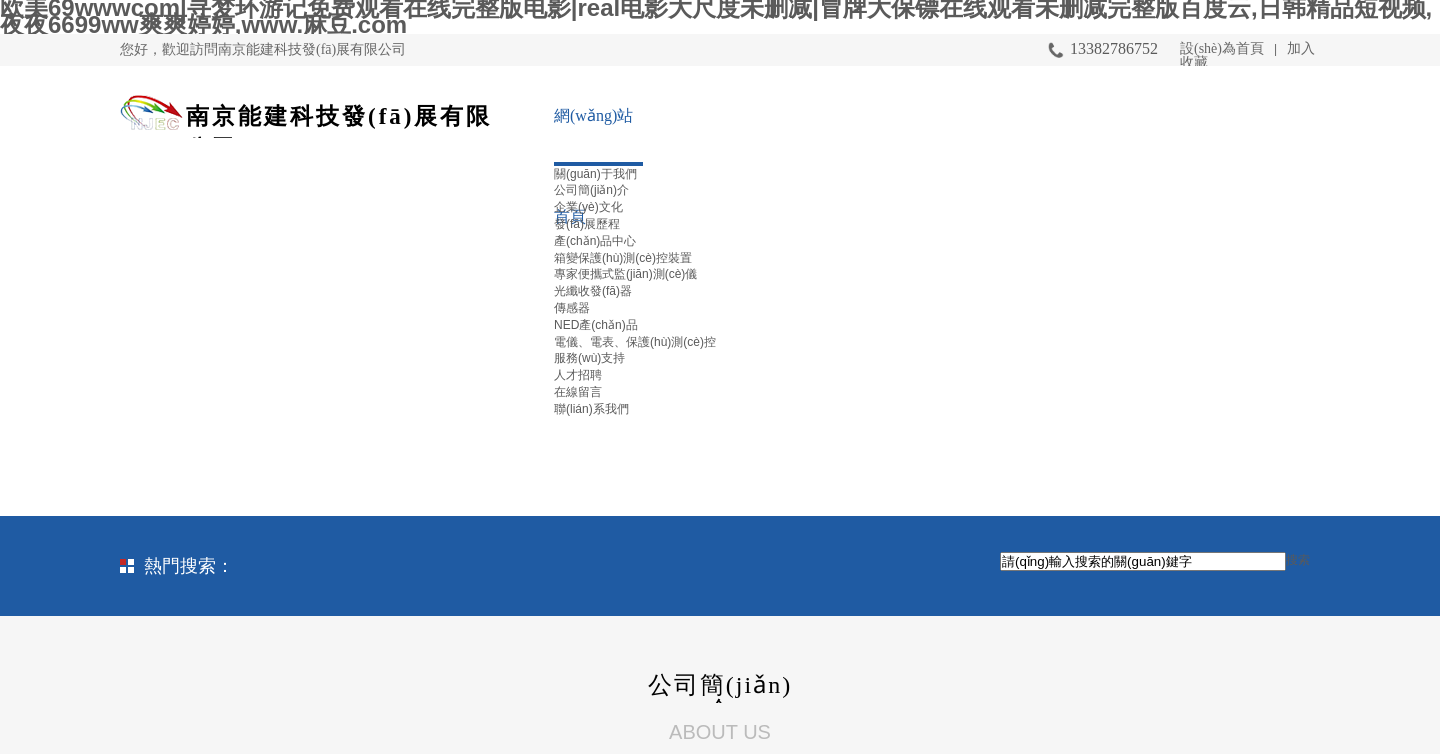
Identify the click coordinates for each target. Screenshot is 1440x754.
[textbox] (1143, 561)
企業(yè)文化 (588, 207)
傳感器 (572, 308)
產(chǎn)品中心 (595, 241)
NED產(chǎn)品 (596, 325)
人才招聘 (578, 375)
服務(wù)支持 (589, 358)
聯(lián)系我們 (591, 409)
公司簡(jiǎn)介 (591, 190)
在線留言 (578, 392)
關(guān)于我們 (595, 174)
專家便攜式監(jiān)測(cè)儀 (625, 274)
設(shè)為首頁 (1222, 48)
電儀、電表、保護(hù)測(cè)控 (635, 342)
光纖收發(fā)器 (593, 291)
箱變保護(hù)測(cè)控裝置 (623, 258)
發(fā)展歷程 (587, 224)
